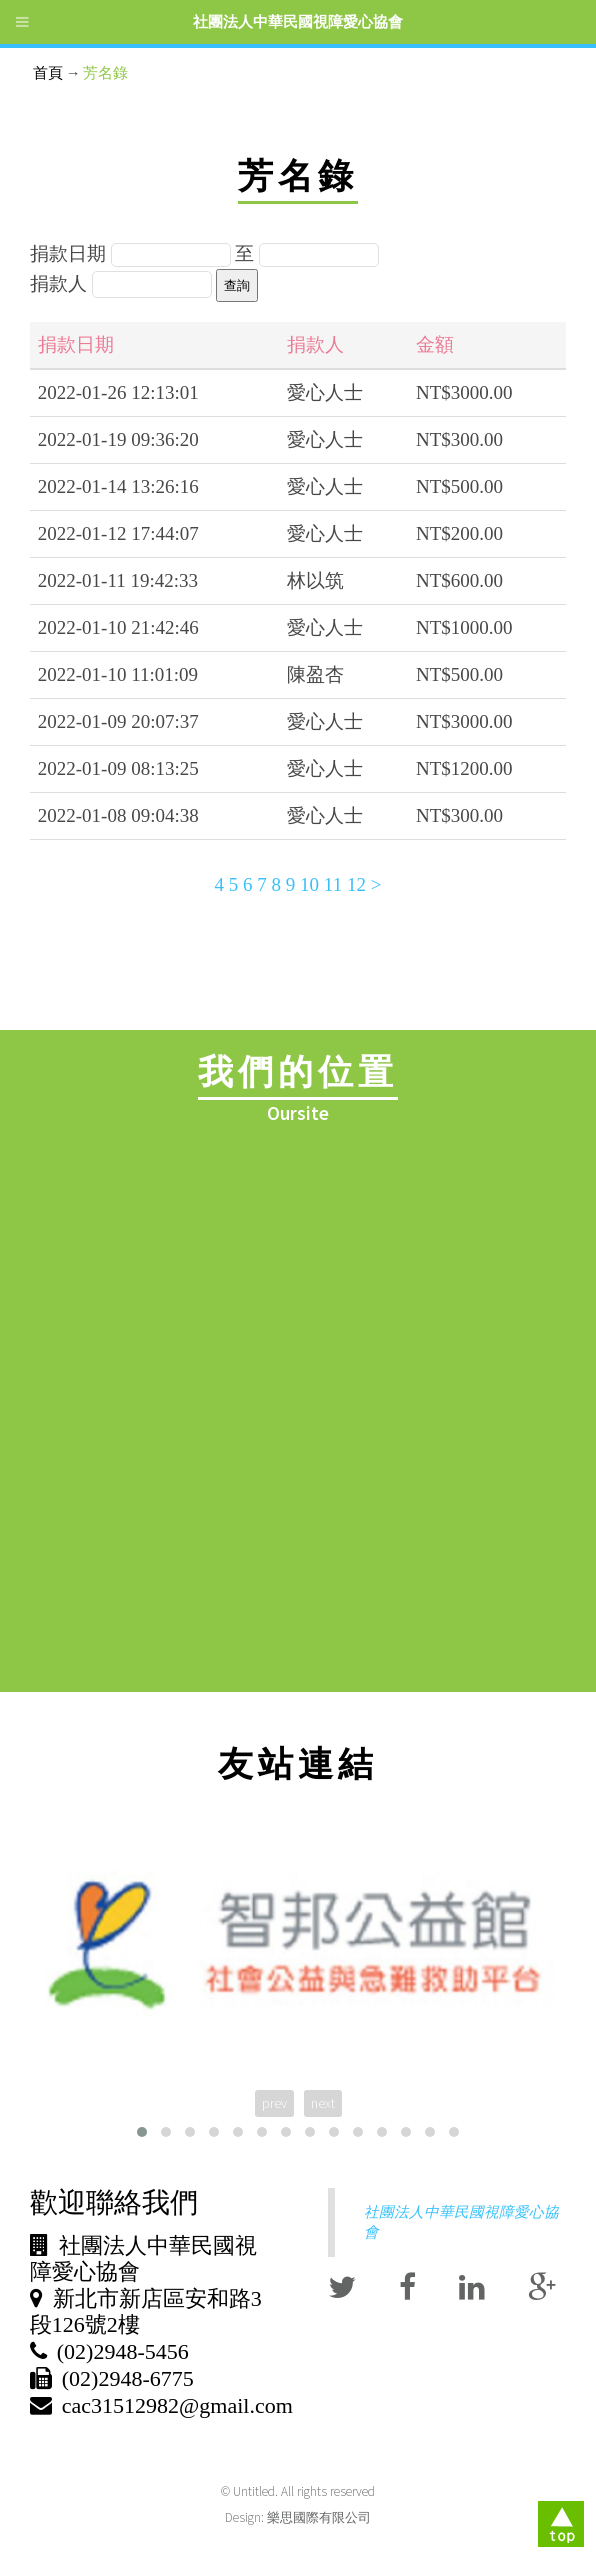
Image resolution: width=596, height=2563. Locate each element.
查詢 (237, 285)
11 (335, 884)
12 (359, 884)
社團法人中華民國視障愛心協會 (298, 22)
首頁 (48, 73)
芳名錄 (105, 73)
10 (312, 884)
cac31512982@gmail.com (177, 2405)
